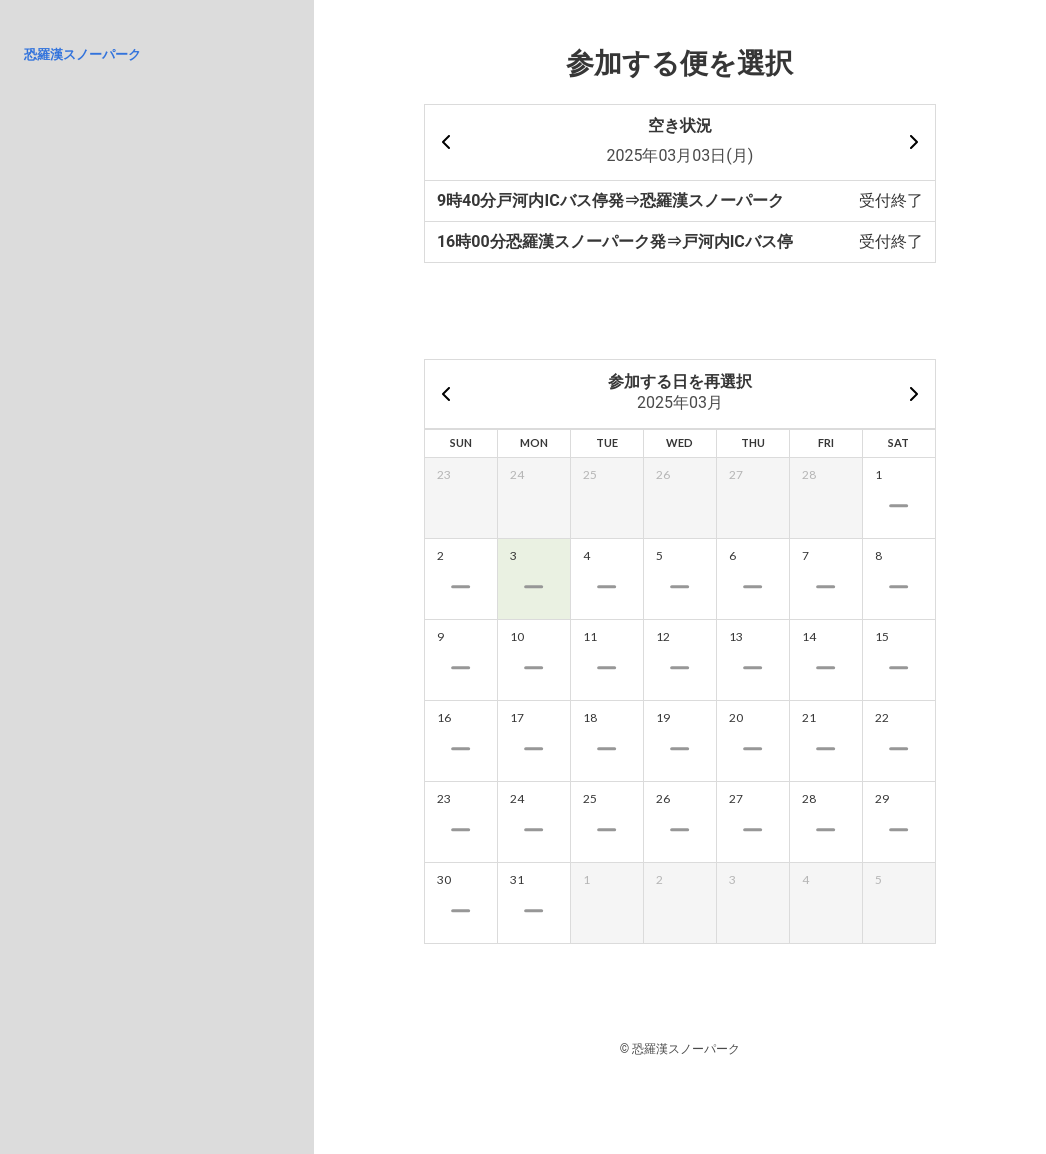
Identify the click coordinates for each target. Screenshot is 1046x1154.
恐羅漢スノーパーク (82, 54)
